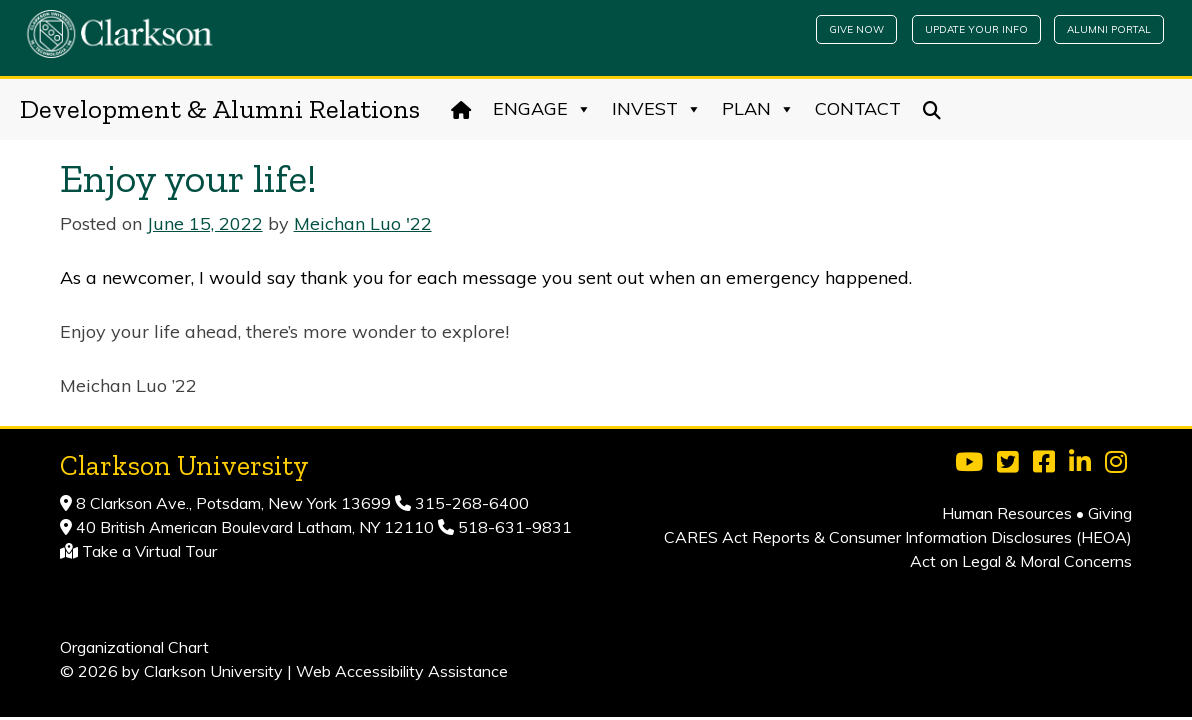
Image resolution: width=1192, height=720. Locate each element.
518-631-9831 (513, 527)
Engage (542, 109)
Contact (858, 108)
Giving (1110, 513)
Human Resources (1007, 513)
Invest (657, 109)
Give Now (856, 29)
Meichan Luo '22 (363, 223)
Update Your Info (976, 29)
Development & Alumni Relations (220, 109)
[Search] (932, 109)
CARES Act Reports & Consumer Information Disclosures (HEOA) (898, 537)
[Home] (461, 109)
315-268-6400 (470, 503)
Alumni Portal (1109, 29)
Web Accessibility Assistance (402, 671)
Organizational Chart (134, 647)
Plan (758, 109)
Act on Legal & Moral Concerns (1021, 561)
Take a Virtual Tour (149, 551)
